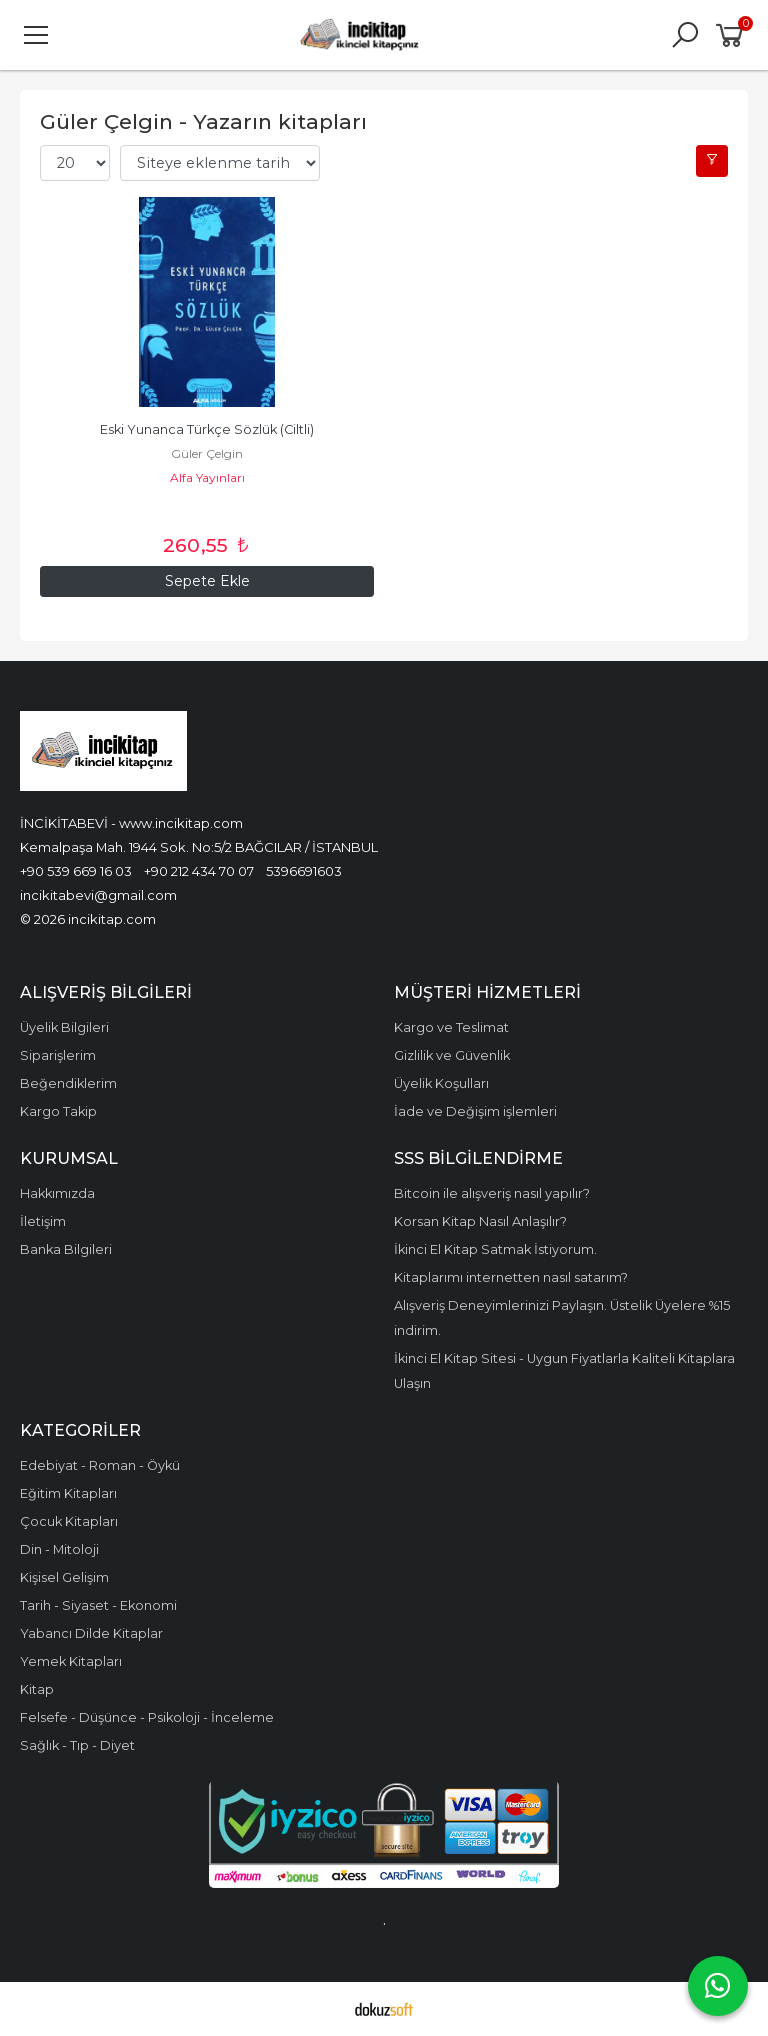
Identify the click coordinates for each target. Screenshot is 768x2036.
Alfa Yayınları (207, 477)
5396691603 (304, 871)
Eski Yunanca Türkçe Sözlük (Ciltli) (207, 429)
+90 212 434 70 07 (199, 871)
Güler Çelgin (207, 453)
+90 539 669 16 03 (76, 871)
